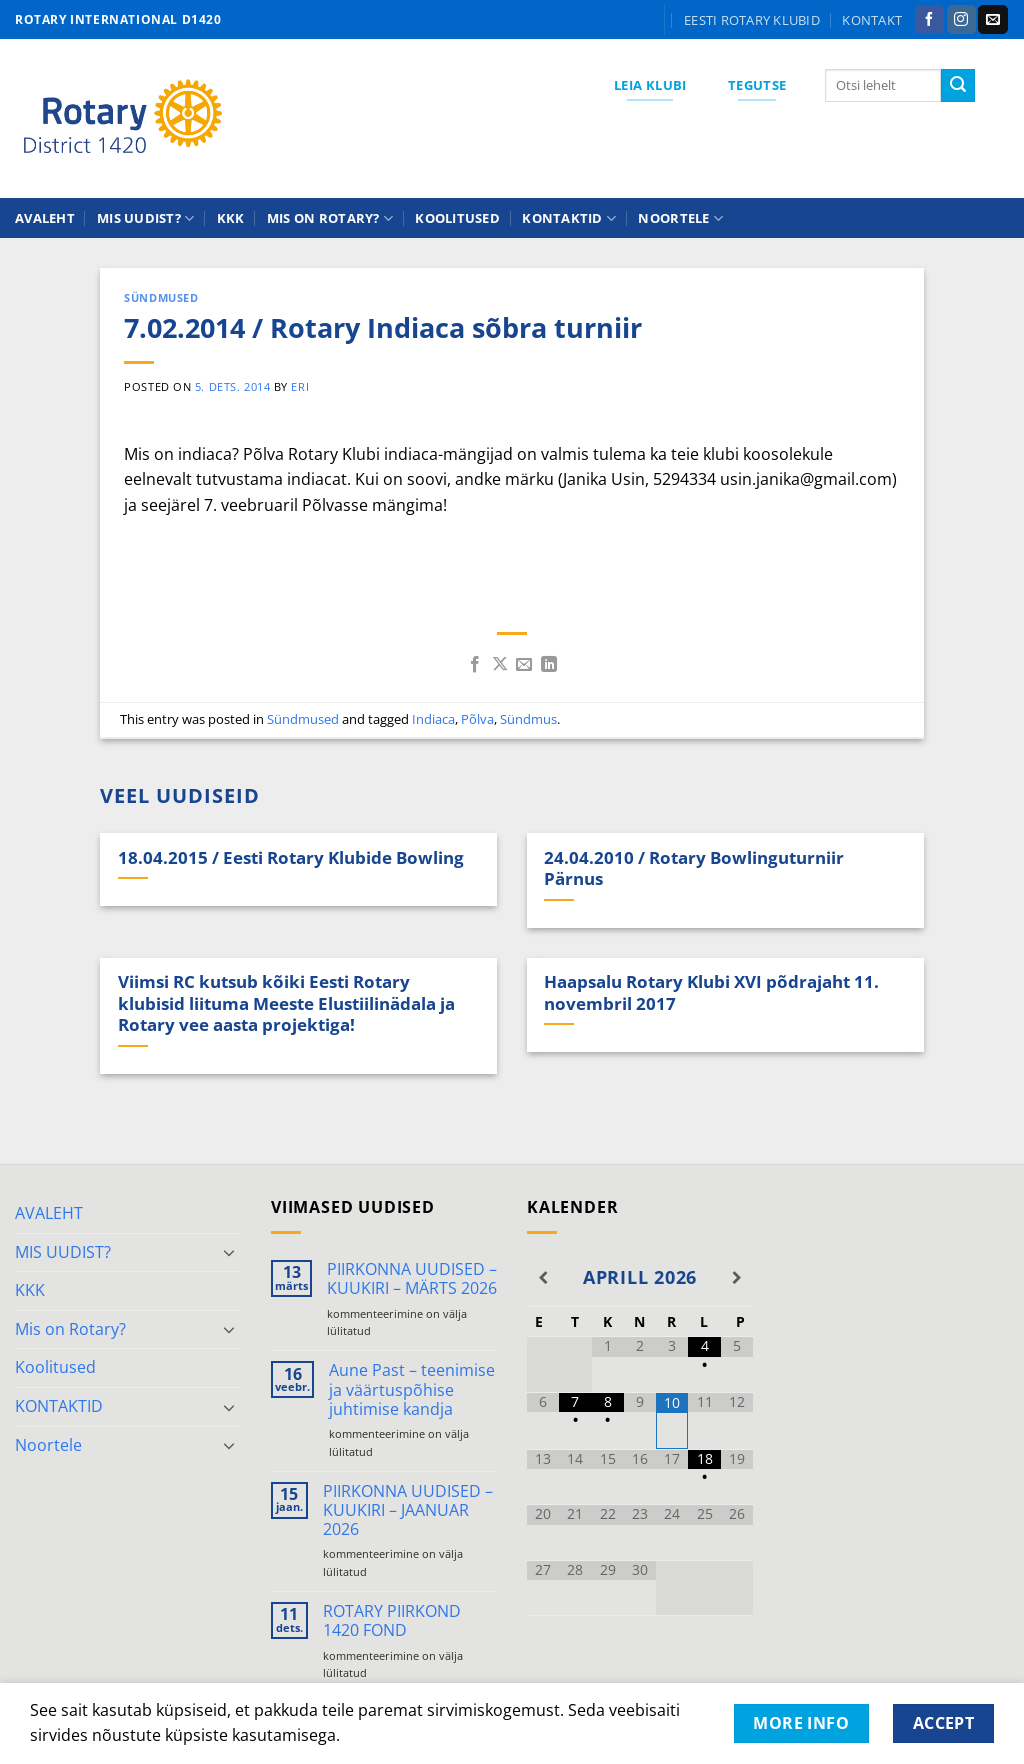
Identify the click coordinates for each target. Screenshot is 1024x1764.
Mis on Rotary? (330, 218)
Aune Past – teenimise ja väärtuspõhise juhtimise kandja (412, 1390)
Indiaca (433, 719)
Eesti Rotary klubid (752, 20)
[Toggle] (229, 1252)
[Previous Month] (543, 1278)
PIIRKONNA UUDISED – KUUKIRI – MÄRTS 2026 (412, 1279)
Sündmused (161, 297)
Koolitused (457, 218)
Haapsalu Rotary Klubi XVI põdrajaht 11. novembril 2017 (711, 992)
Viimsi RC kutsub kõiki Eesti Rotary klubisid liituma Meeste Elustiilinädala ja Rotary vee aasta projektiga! (286, 1003)
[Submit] (958, 86)
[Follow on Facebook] (929, 20)
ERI (300, 386)
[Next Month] (737, 1278)
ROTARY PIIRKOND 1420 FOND (392, 1621)
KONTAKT (872, 20)
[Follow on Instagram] (961, 20)
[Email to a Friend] (524, 665)
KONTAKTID (569, 218)
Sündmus (528, 719)
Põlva (477, 719)
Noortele (680, 218)
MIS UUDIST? (145, 218)
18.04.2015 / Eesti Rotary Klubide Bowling (291, 858)
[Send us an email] (992, 20)
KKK (231, 218)
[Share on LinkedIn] (549, 665)
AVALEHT (45, 218)
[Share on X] (500, 665)
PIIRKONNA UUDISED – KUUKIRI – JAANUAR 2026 (408, 1511)
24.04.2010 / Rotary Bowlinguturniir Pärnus (694, 868)
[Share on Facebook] (475, 665)
